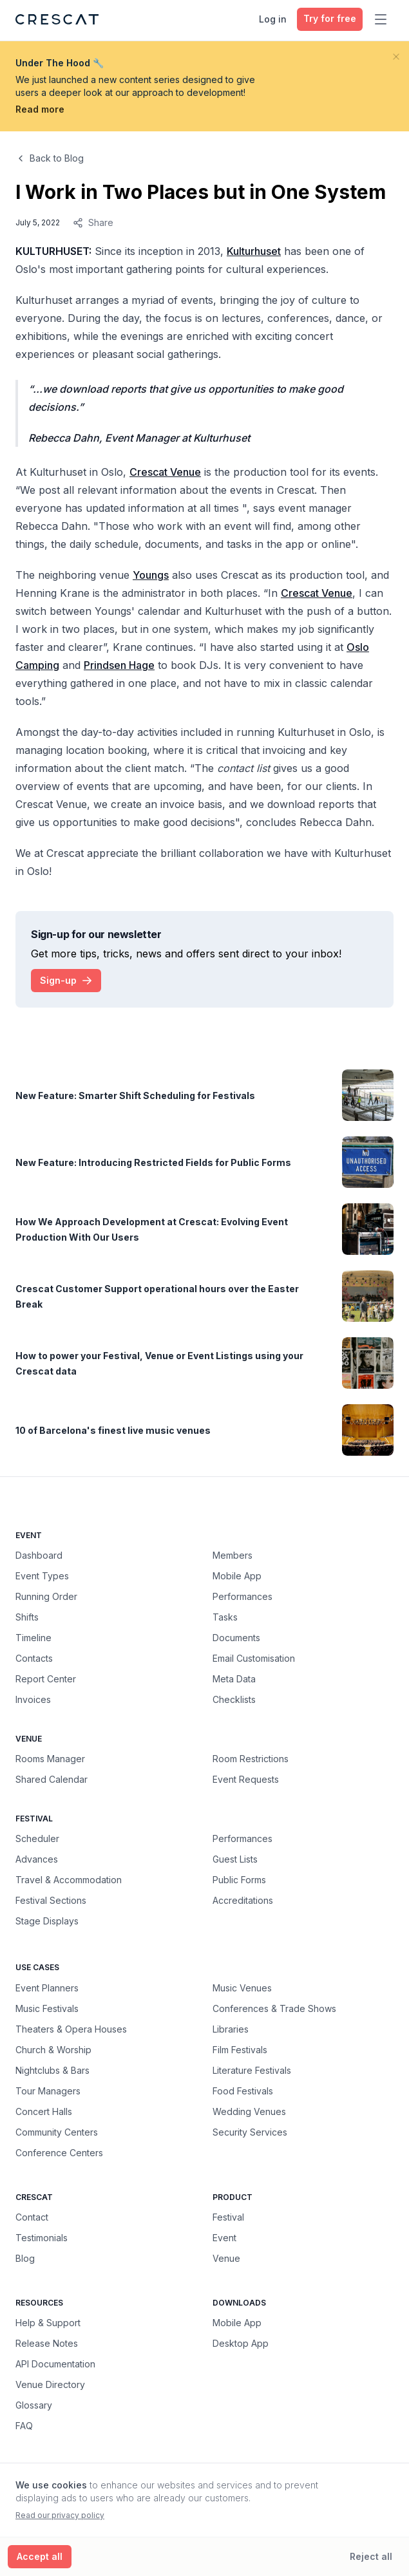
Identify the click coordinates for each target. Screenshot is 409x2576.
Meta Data (234, 1678)
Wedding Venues (249, 2111)
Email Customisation (254, 1658)
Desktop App (241, 2343)
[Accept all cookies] (39, 2556)
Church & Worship (53, 2049)
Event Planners (47, 1987)
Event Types (42, 1575)
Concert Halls (43, 2111)
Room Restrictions (251, 1758)
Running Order (46, 1596)
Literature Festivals (252, 2070)
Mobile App (237, 1575)
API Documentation (55, 2363)
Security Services (250, 2132)
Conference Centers (59, 2152)
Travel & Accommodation (68, 1879)
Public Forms (239, 1879)
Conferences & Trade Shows (274, 2008)
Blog (25, 2258)
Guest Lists (235, 1859)
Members (232, 1555)
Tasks (225, 1617)
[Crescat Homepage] (57, 19)
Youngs (151, 575)
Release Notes (46, 2343)
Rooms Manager (50, 1758)
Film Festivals (240, 2049)
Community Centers (56, 2132)
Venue (226, 2258)
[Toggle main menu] (381, 19)
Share (93, 222)
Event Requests (246, 1779)
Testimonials (41, 2237)
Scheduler (37, 1838)
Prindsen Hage (119, 665)
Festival (228, 2217)
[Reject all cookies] (371, 2556)
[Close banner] (396, 57)
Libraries (231, 2029)
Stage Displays (47, 1920)
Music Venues (242, 1987)
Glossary (33, 2405)
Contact (31, 2217)
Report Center (45, 1678)
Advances (36, 1859)
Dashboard (38, 1555)
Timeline (33, 1637)
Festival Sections (50, 1900)
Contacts (34, 1658)
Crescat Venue (165, 471)
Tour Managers (48, 2090)
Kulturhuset (254, 251)
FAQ (24, 2425)
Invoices (33, 1699)
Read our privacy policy (59, 2515)
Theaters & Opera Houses (71, 2029)
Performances (242, 1596)
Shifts (27, 1617)
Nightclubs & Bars (52, 2070)
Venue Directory (50, 2384)
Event (224, 2237)
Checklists (234, 1699)
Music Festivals (47, 2008)
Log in (273, 19)
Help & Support (48, 2322)
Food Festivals (243, 2090)
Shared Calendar (51, 1779)
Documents (236, 1637)
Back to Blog (49, 158)
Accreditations (243, 1900)
